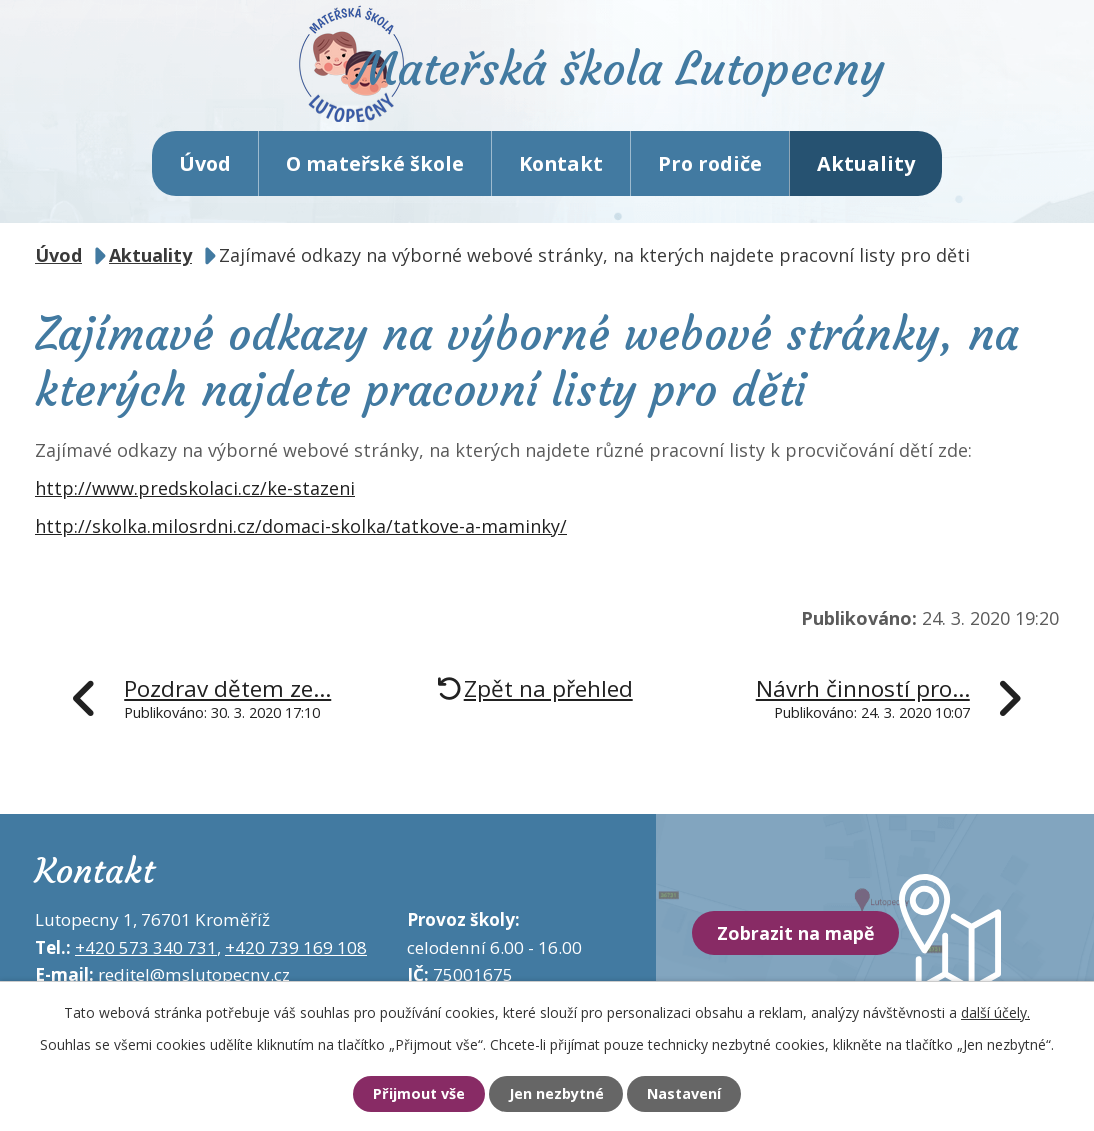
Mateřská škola (632, 75)
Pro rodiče (710, 169)
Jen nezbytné (555, 1094)
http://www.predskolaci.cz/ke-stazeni (195, 495)
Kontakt (561, 169)
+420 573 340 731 (146, 953)
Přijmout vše (412, 1094)
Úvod (205, 169)
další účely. (995, 1011)
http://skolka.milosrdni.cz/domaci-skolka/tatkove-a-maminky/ (301, 532)
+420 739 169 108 (296, 953)
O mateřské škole (375, 169)
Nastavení (690, 1094)
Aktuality (866, 169)
